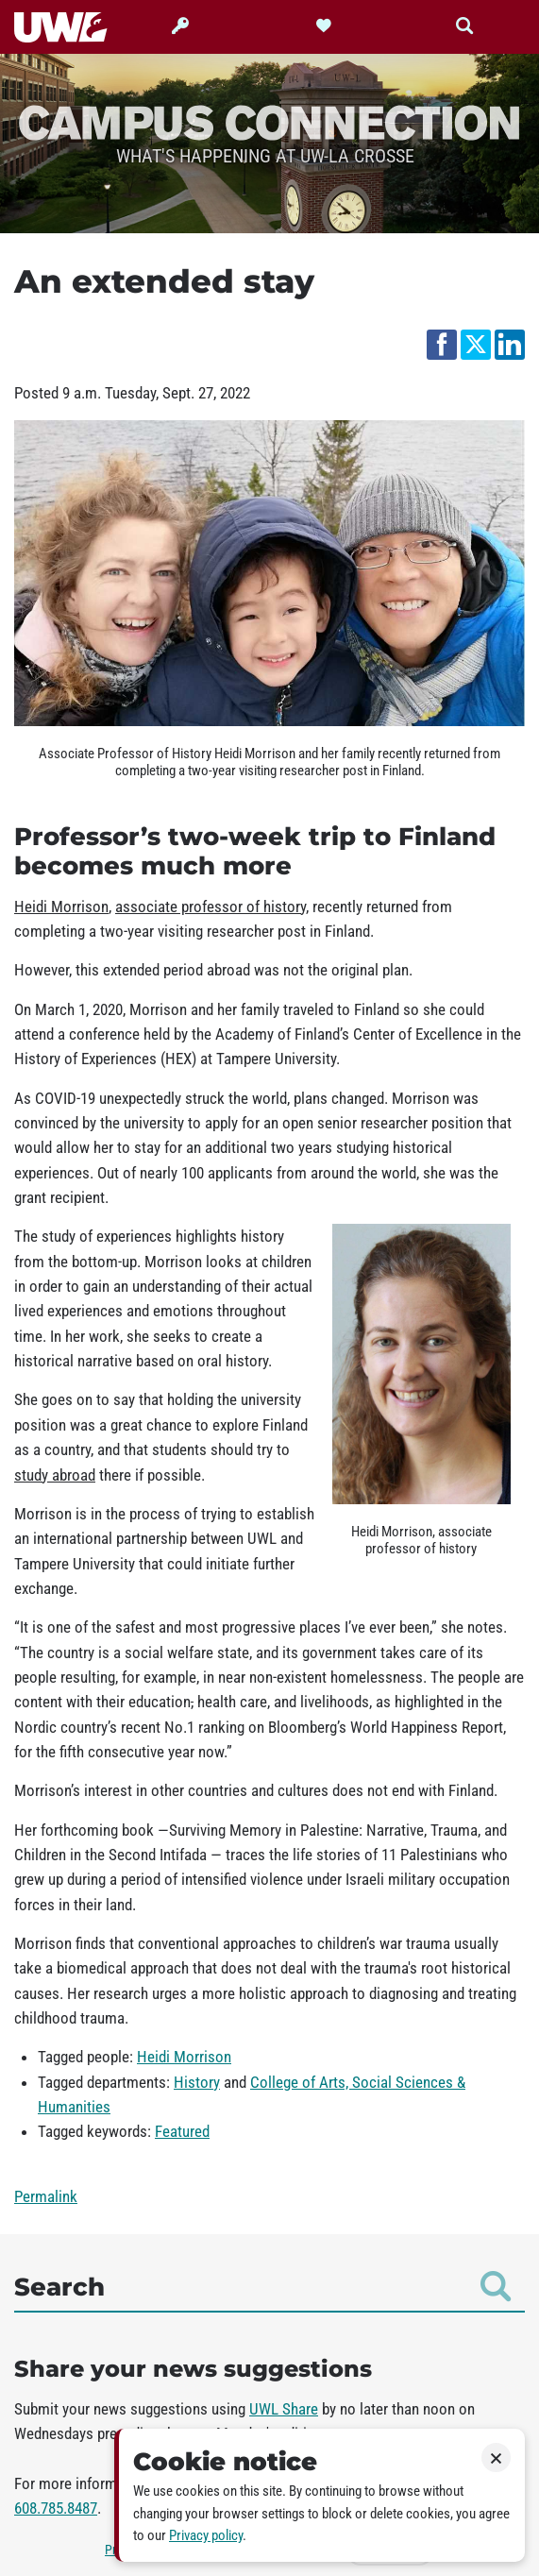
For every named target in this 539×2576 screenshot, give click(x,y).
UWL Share (283, 2408)
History (197, 2082)
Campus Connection (269, 121)
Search (262, 2286)
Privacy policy (206, 2535)
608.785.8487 (55, 2508)
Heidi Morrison (184, 2056)
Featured (182, 2131)
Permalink (45, 2196)
